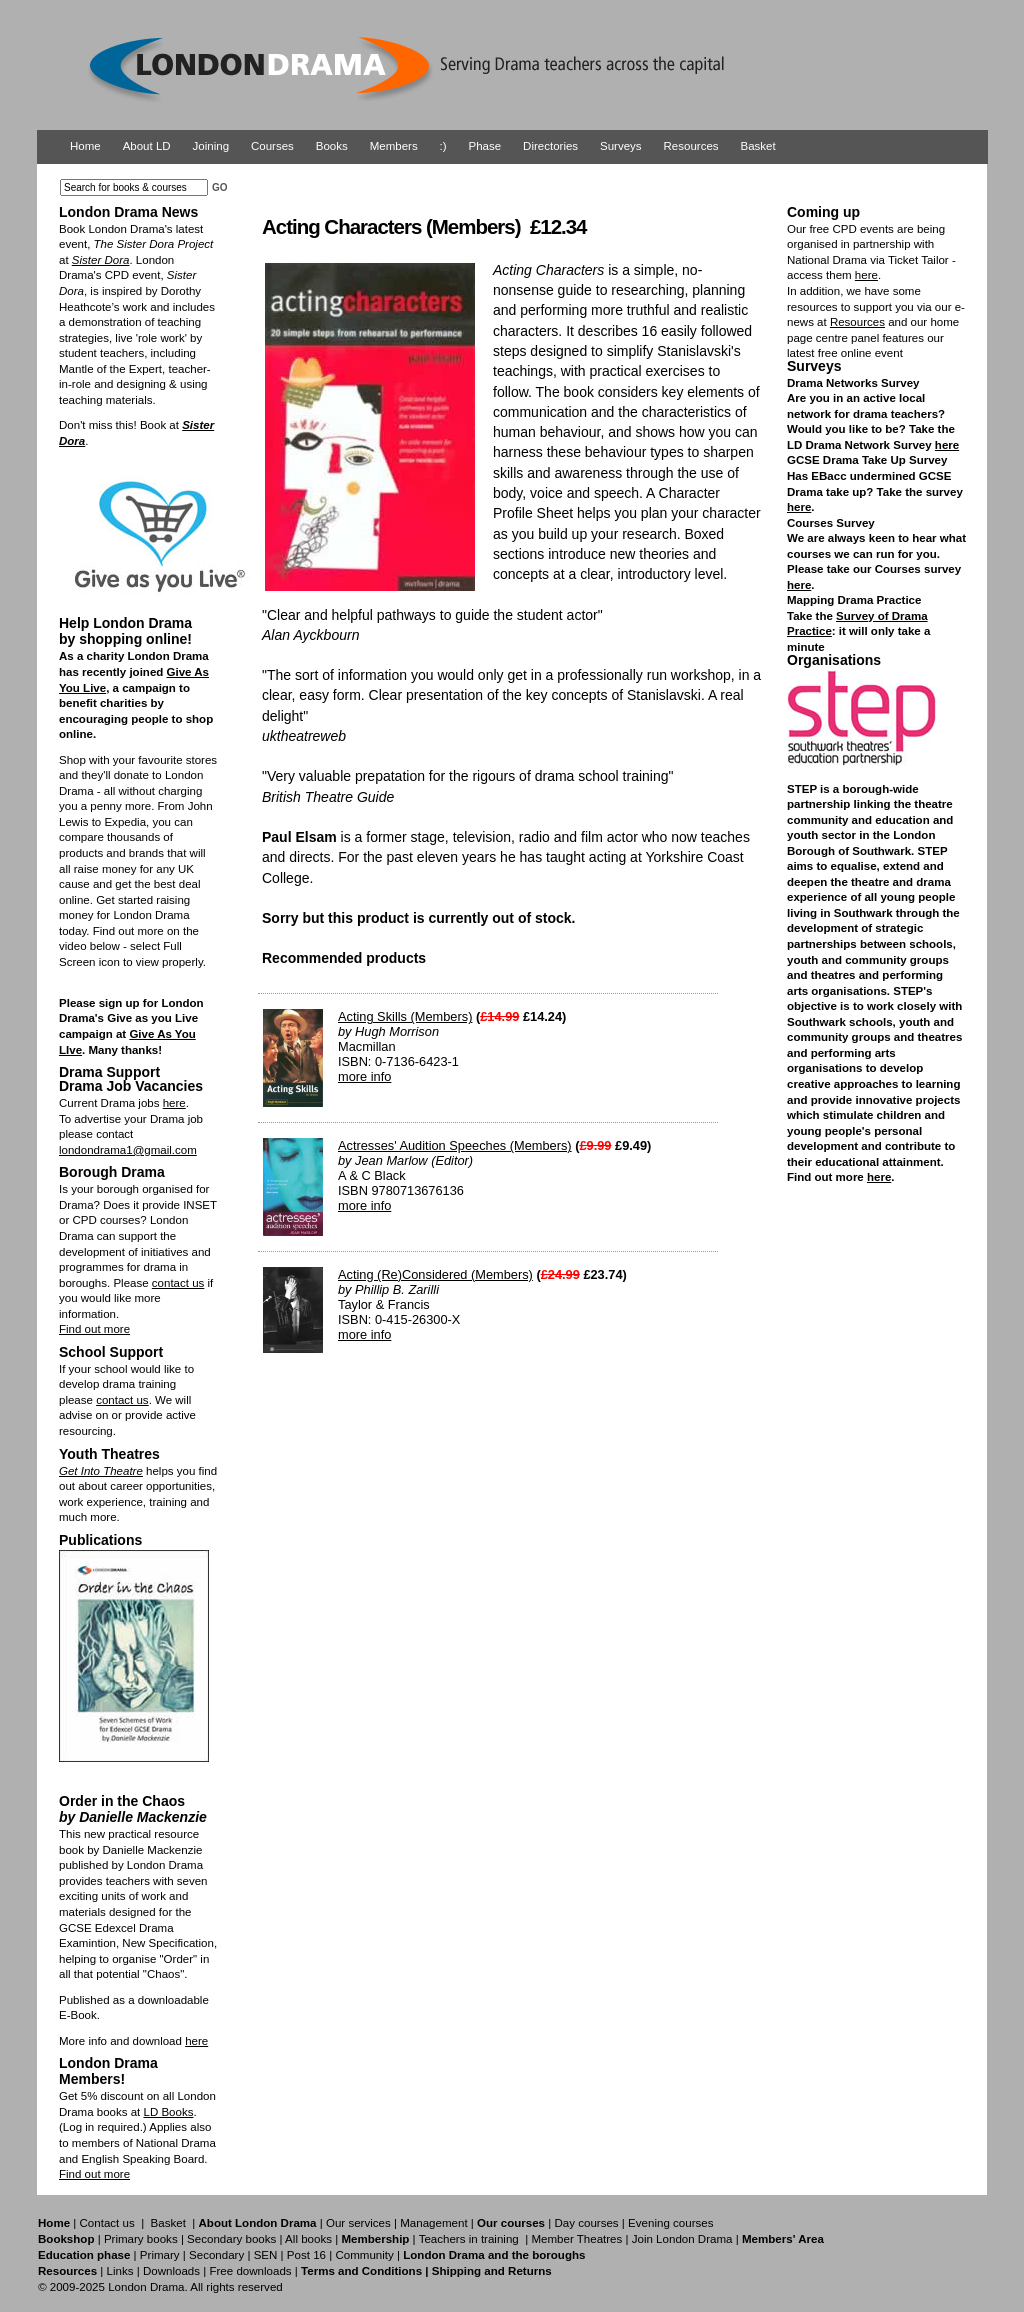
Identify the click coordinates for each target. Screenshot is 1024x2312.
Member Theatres (576, 2239)
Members (394, 146)
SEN (266, 2255)
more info (364, 1076)
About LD (147, 146)
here (174, 1103)
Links (119, 2271)
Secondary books (231, 2239)
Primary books (141, 2239)
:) (443, 146)
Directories (550, 146)
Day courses (586, 2223)
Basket (758, 146)
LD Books (168, 2112)
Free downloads (250, 2271)
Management (433, 2223)
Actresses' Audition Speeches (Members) (455, 1145)
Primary (160, 2255)
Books (332, 146)
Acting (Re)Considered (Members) (435, 1274)
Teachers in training (469, 2239)
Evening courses (670, 2223)
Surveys (621, 146)
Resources (691, 146)
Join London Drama (682, 2239)
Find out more (94, 1329)
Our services (358, 2223)
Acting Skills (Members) (405, 1016)
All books (308, 2239)
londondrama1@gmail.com (128, 1150)
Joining (211, 146)
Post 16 (306, 2255)
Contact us (107, 2223)
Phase (485, 146)
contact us (178, 1283)
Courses (272, 146)
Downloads (171, 2271)
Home (85, 146)
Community (364, 2255)
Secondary (216, 2255)
